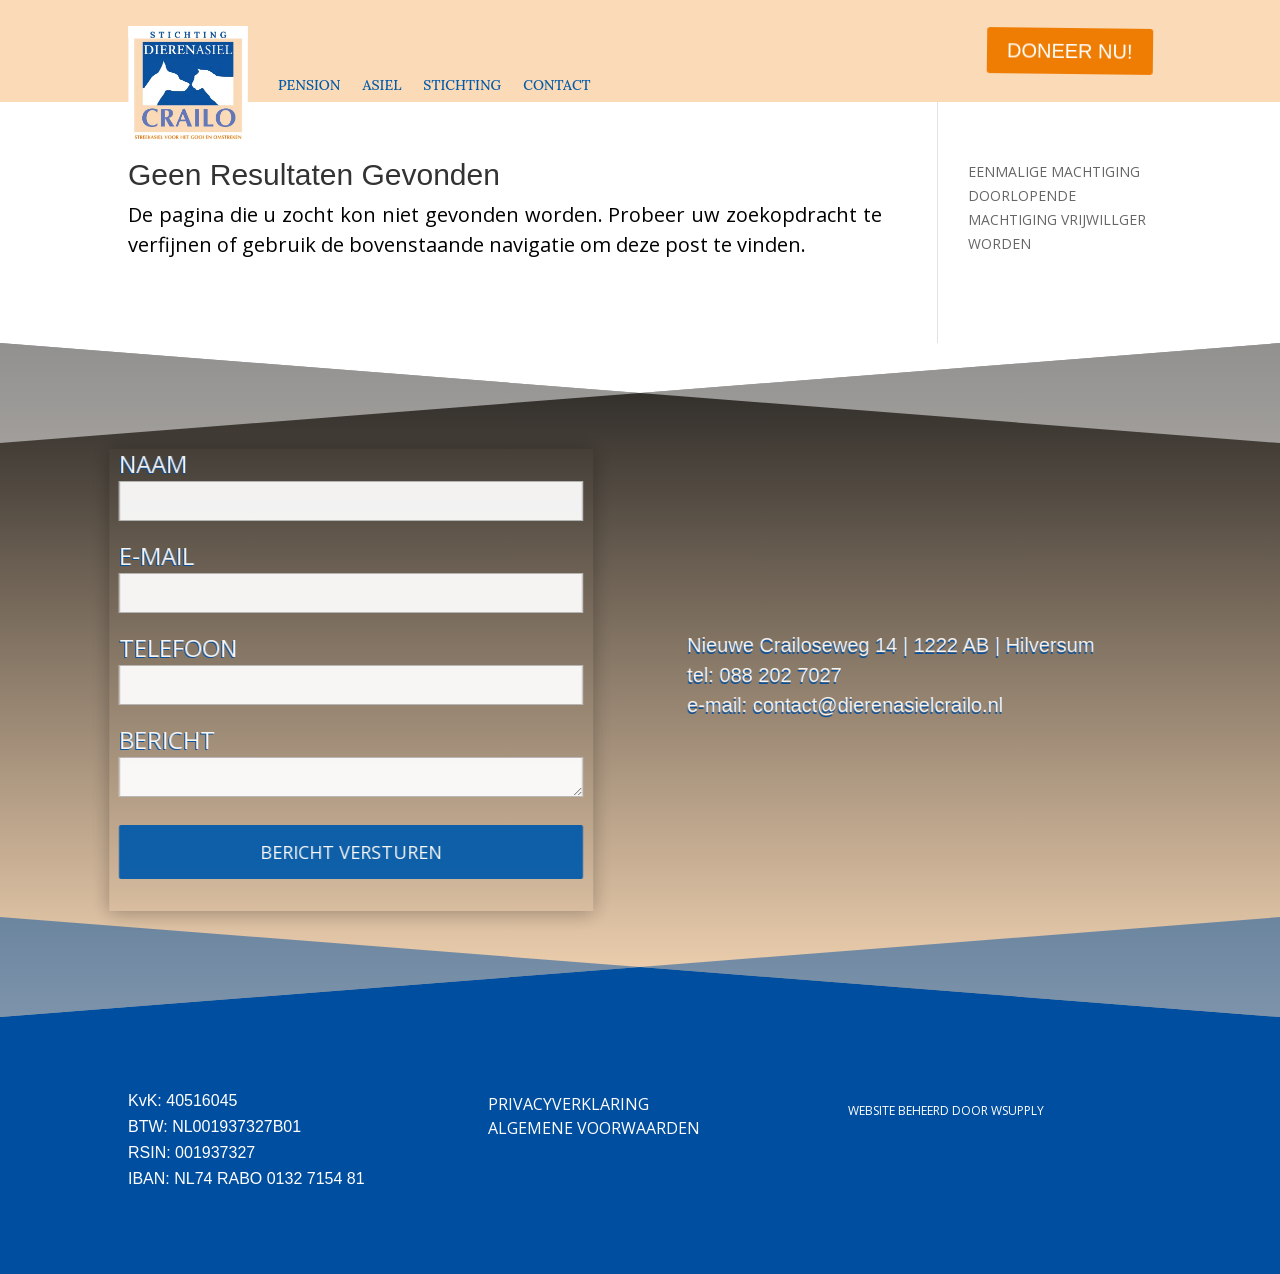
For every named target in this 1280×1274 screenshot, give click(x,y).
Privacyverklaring (568, 1104)
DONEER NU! (1068, 51)
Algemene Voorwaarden (594, 1128)
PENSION (309, 85)
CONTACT (556, 85)
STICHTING (462, 85)
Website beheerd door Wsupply (946, 1110)
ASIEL (381, 85)
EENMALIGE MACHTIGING (1054, 171)
